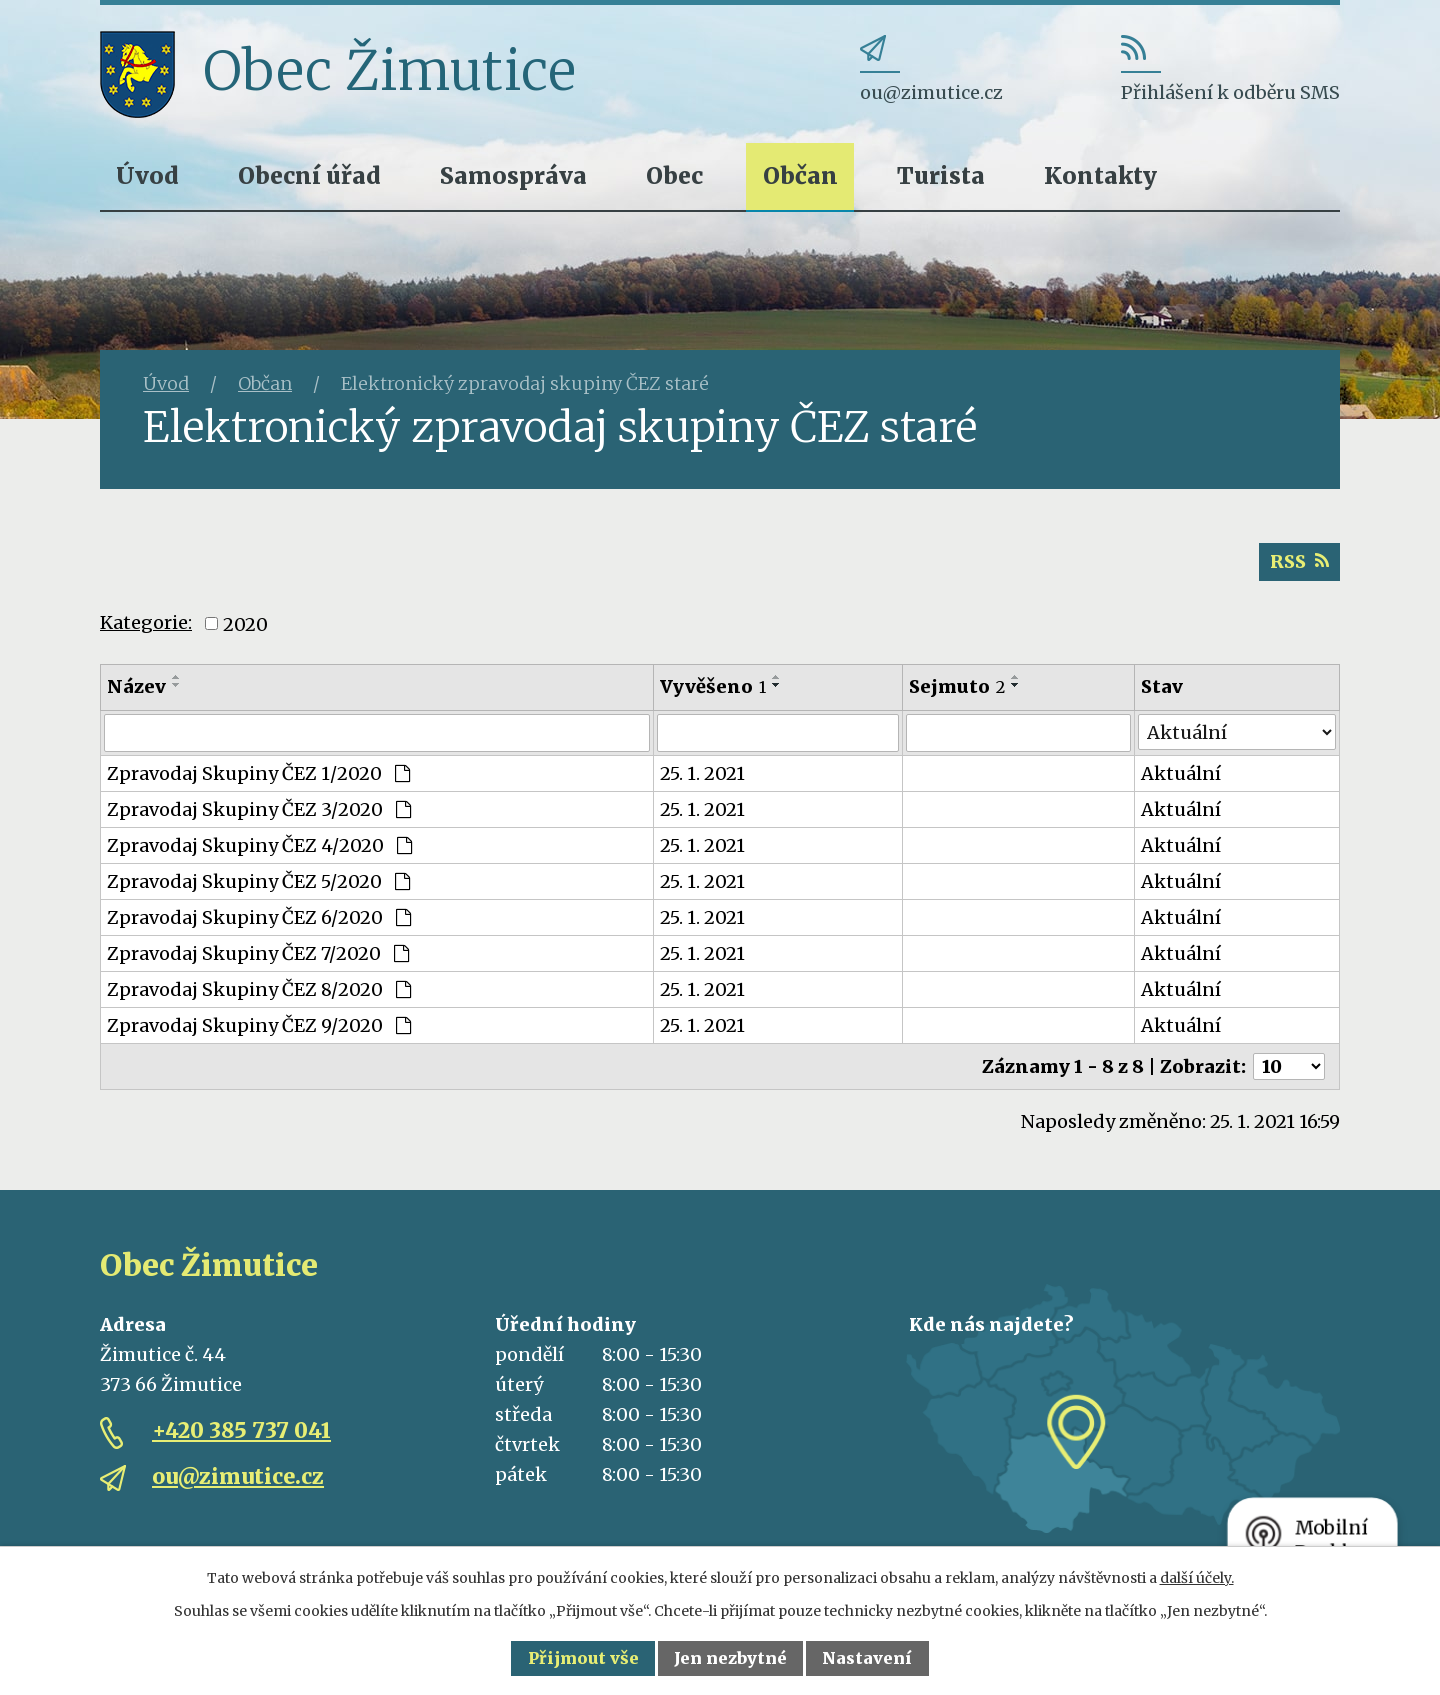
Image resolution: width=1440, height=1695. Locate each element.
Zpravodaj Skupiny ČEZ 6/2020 (259, 917)
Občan (800, 175)
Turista (941, 175)
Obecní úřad (309, 175)
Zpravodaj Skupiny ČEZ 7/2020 (258, 953)
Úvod (147, 175)
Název (136, 686)
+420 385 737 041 (241, 1430)
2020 (245, 623)
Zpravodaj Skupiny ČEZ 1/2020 (258, 773)
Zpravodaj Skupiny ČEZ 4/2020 (259, 845)
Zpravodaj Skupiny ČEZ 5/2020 (258, 881)
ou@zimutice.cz (238, 1476)
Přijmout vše (583, 1658)
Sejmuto (957, 686)
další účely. (1197, 1578)
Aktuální (1181, 773)
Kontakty (1100, 175)
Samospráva (513, 175)
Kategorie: (146, 622)
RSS (1299, 561)
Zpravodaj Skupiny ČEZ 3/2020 (259, 809)
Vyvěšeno (713, 686)
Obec (674, 175)
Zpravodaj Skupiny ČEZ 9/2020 (259, 1025)
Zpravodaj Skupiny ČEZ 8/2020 (259, 989)
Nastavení (867, 1658)
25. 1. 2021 (702, 773)
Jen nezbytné (730, 1658)
